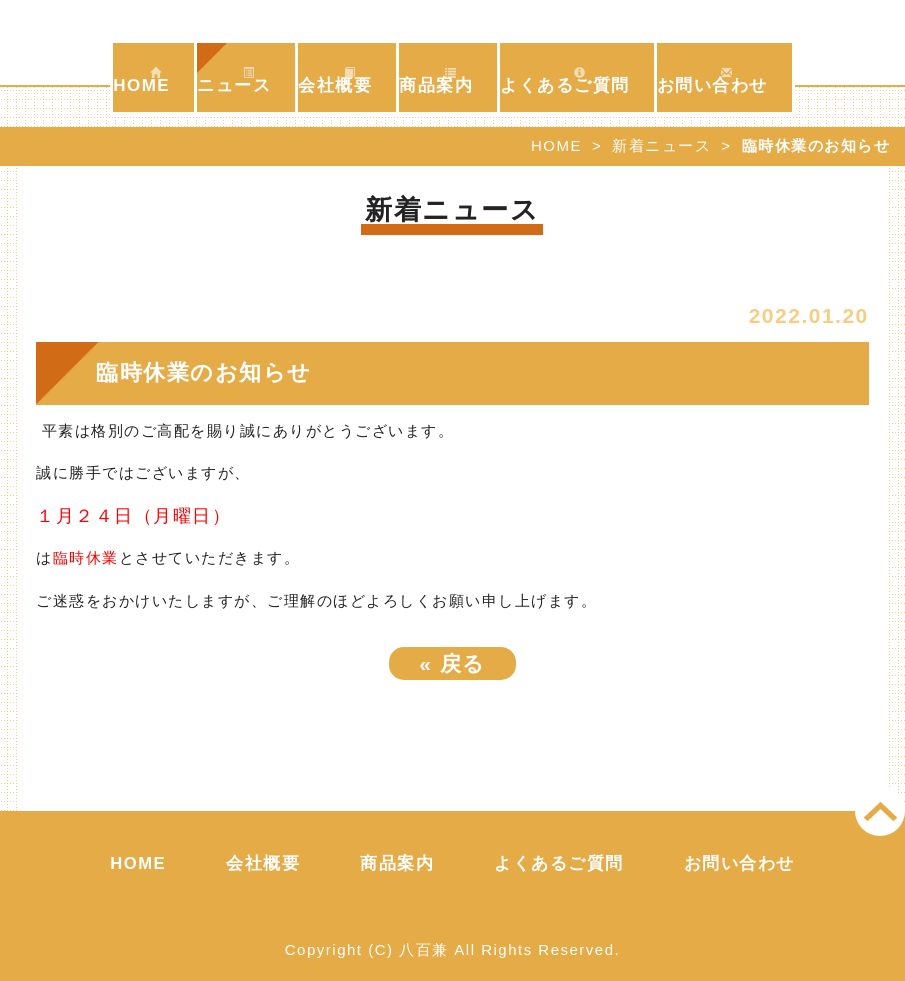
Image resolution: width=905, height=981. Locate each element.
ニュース (234, 81)
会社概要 (335, 81)
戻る (452, 663)
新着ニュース (661, 145)
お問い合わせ (712, 81)
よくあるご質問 (565, 81)
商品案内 (436, 81)
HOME (141, 81)
